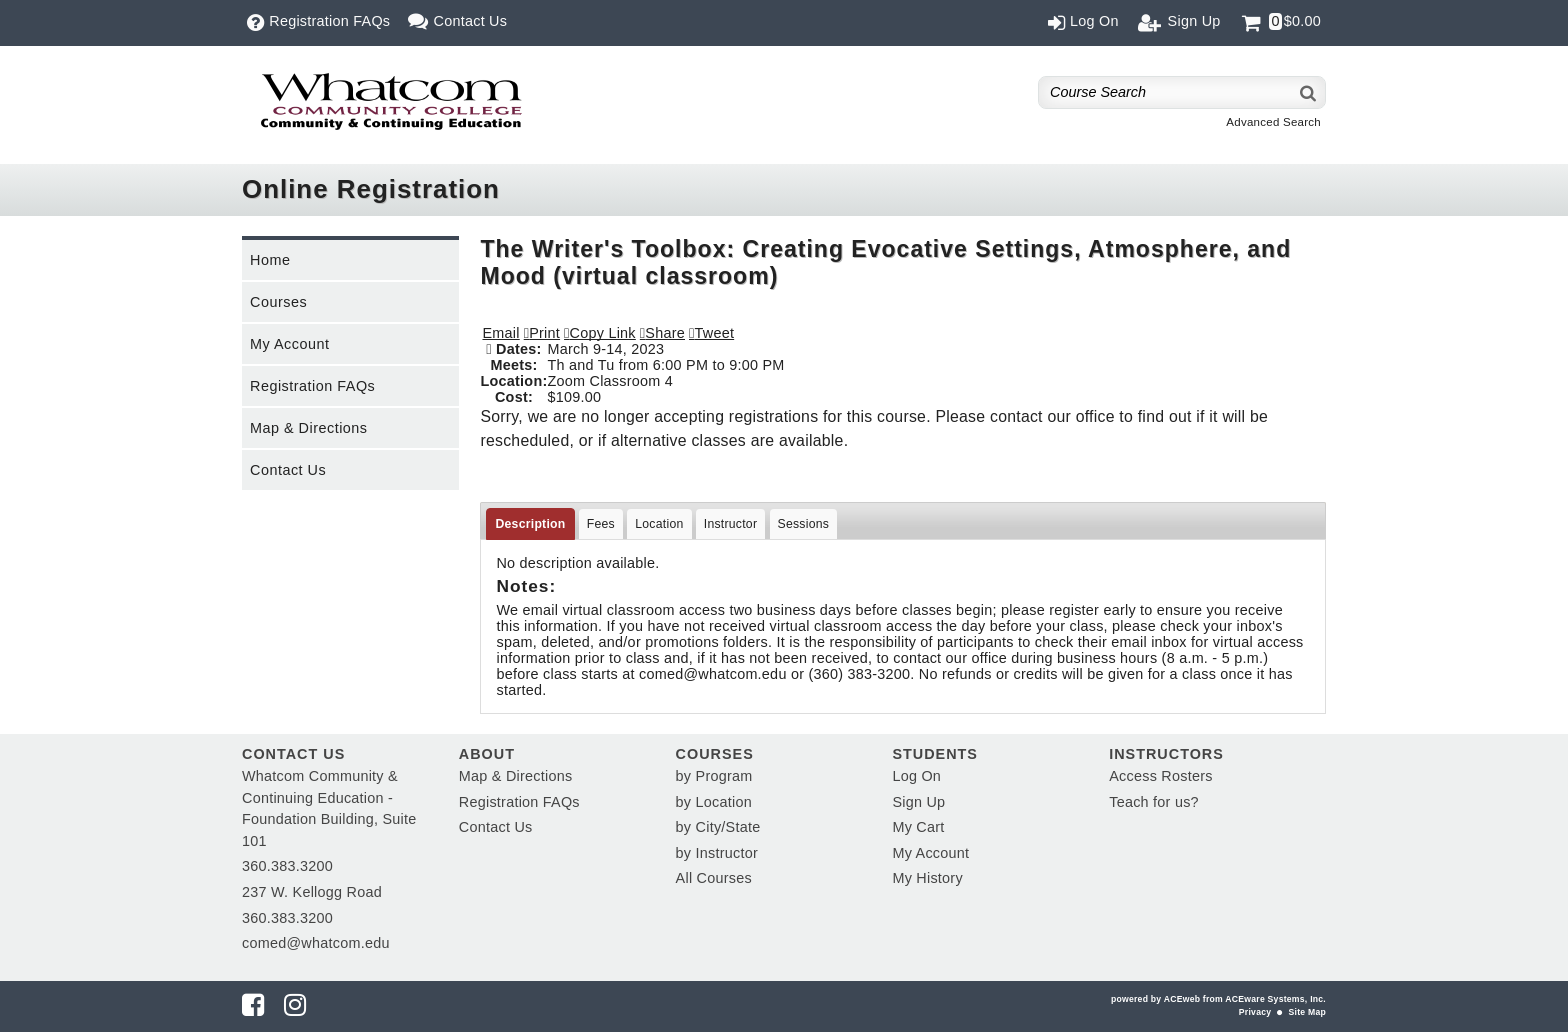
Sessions (804, 524)
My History (927, 878)
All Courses (714, 878)
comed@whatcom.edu (316, 943)
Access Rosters (1160, 776)
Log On (916, 776)
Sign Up (918, 802)
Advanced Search (1273, 122)
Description (530, 524)
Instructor (731, 524)
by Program (714, 776)
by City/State (718, 827)
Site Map (1307, 1012)
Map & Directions (309, 428)
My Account (289, 344)
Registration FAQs (312, 386)
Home (270, 260)
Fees (601, 524)
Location (659, 524)
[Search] (1309, 92)
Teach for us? (1154, 802)
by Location (714, 802)
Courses (278, 302)
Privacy (1255, 1012)
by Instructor (717, 853)
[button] (662, 333)
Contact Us (288, 470)
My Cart (918, 827)
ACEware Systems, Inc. (1275, 999)
